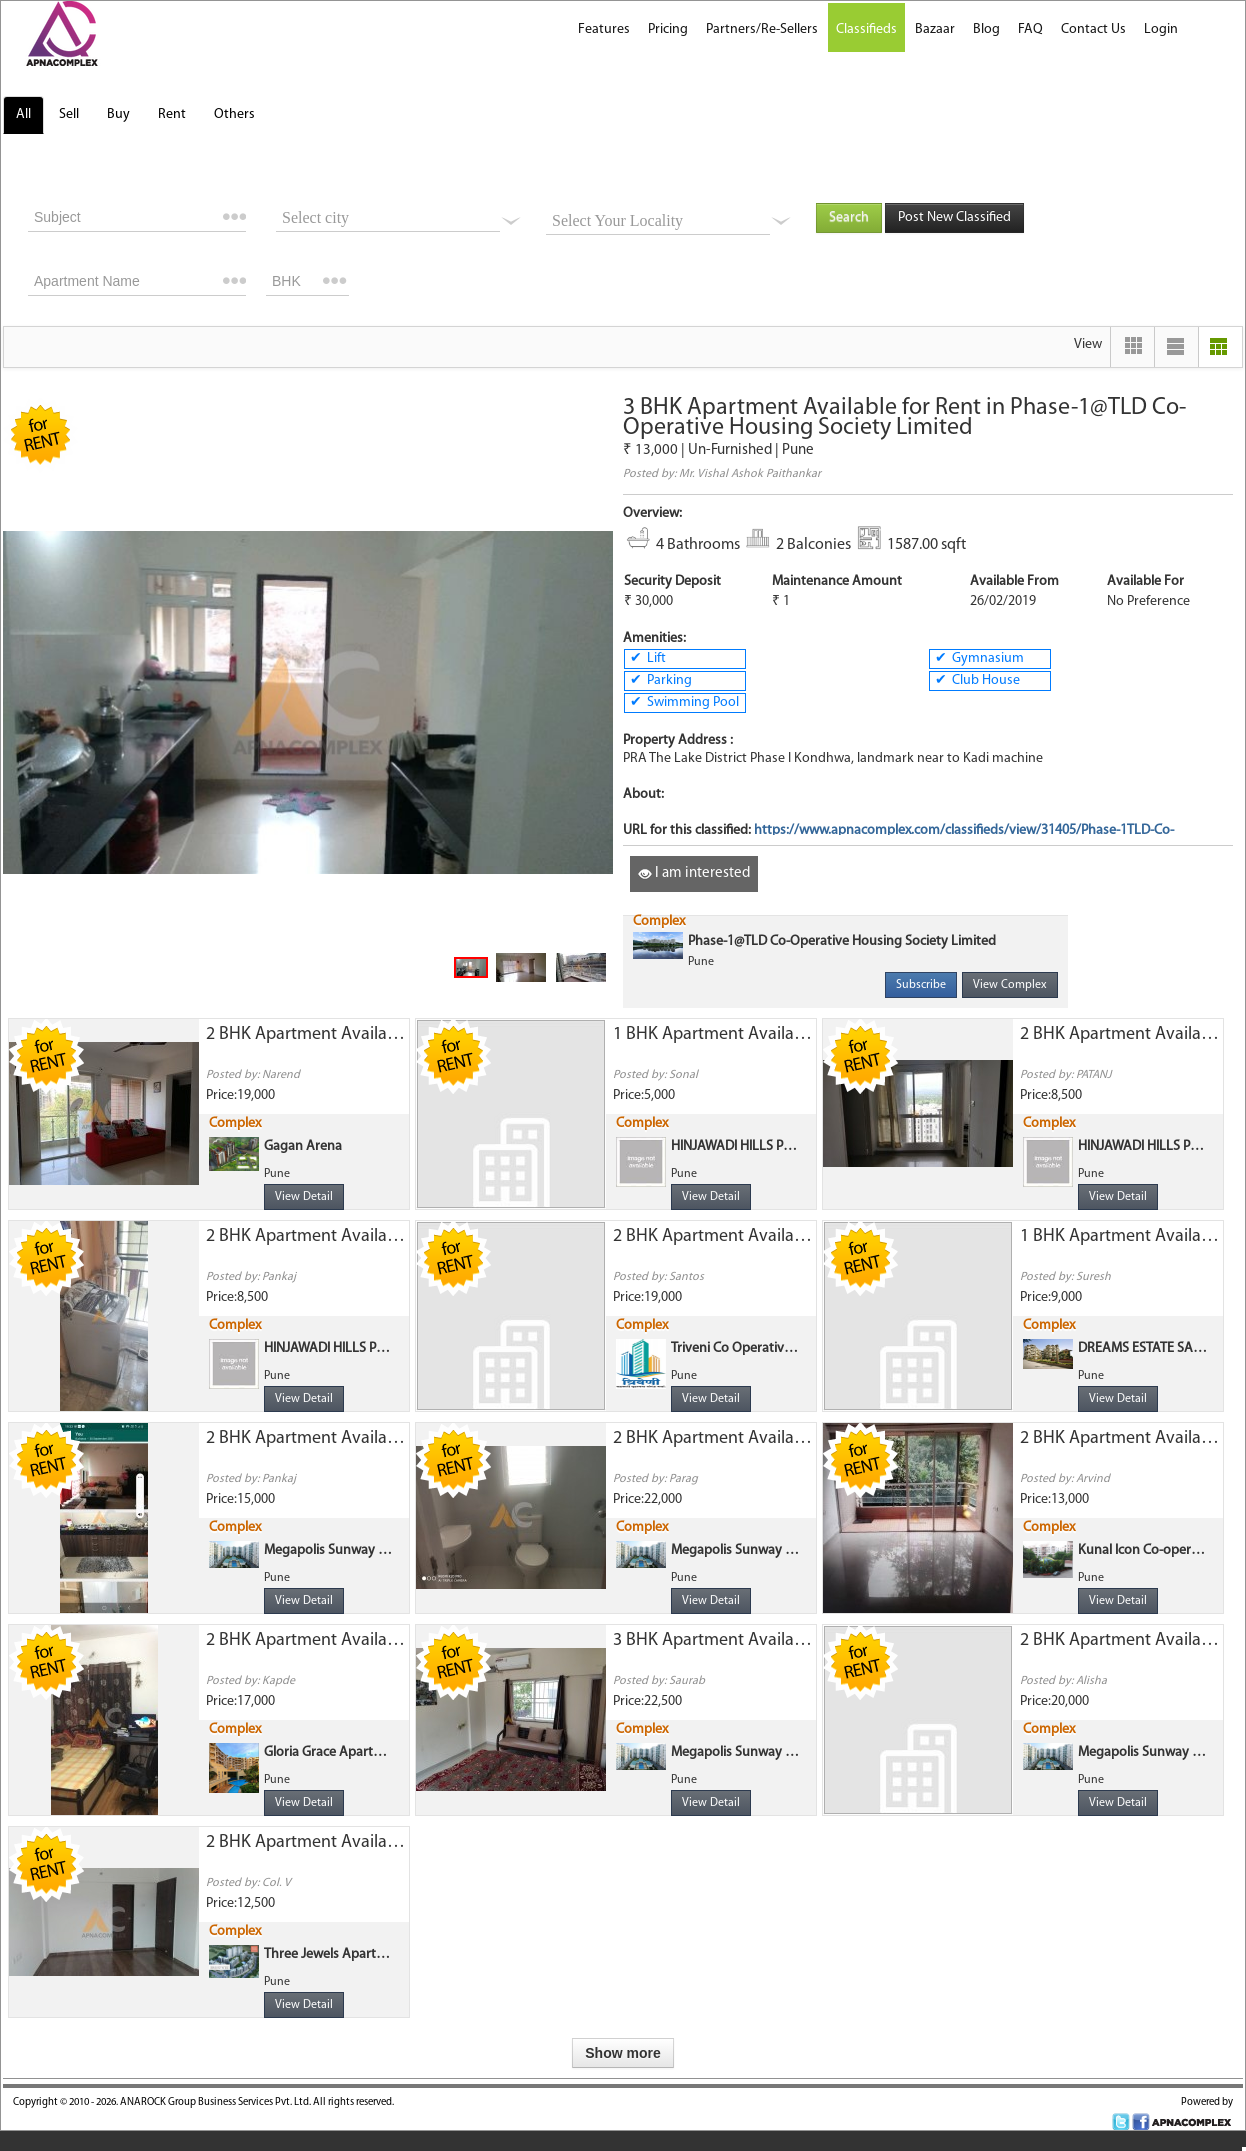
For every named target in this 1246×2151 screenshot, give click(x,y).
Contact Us (1093, 29)
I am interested (694, 873)
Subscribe (921, 985)
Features (604, 29)
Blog (986, 29)
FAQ (1030, 29)
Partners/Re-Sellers (762, 29)
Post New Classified (954, 217)
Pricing (668, 29)
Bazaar (935, 29)
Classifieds (866, 29)
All (23, 114)
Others (234, 114)
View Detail (304, 1197)
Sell (69, 114)
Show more (622, 2053)
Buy (118, 114)
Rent (172, 114)
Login (1161, 29)
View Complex (1010, 985)
